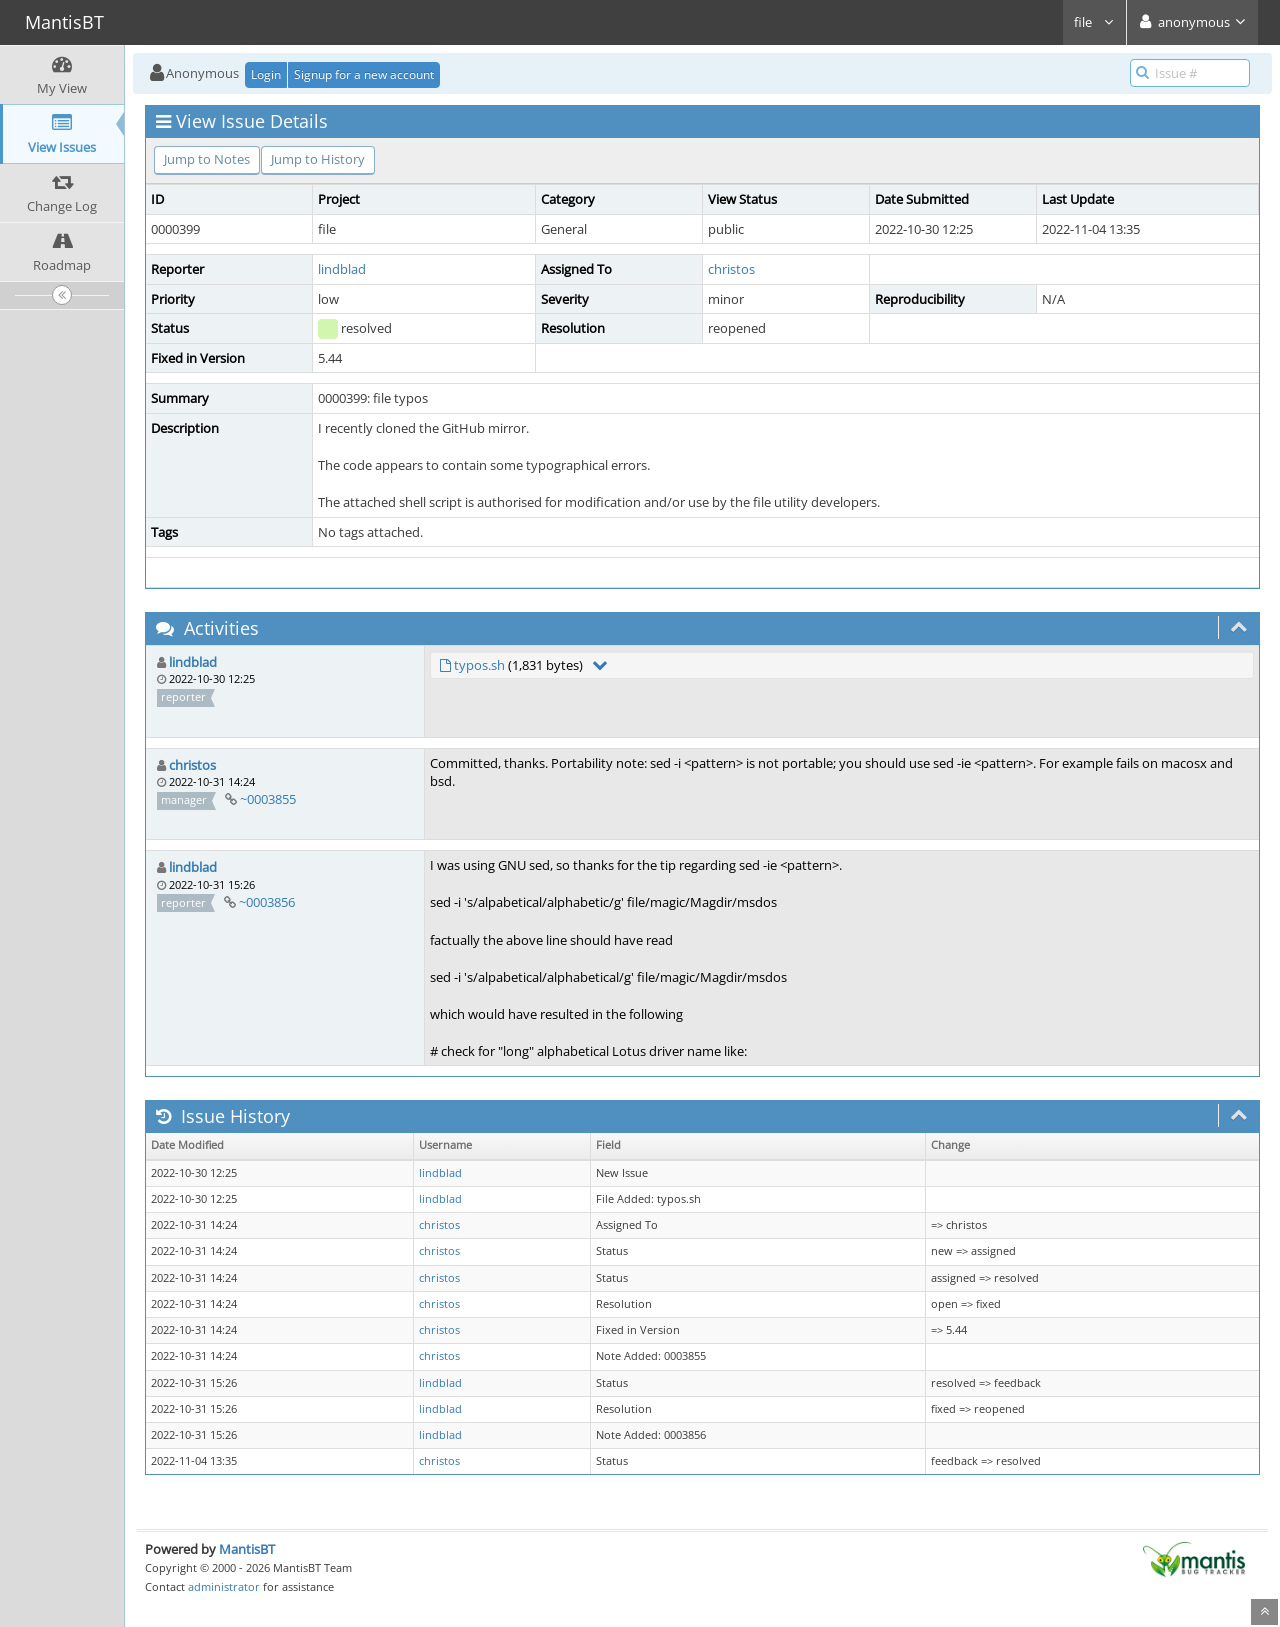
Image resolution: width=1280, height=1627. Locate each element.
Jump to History (318, 159)
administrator (224, 1586)
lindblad (342, 269)
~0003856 (267, 902)
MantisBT (247, 1549)
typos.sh (479, 665)
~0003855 (268, 799)
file (1094, 22)
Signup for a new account (364, 74)
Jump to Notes (207, 159)
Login (266, 74)
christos (731, 269)
